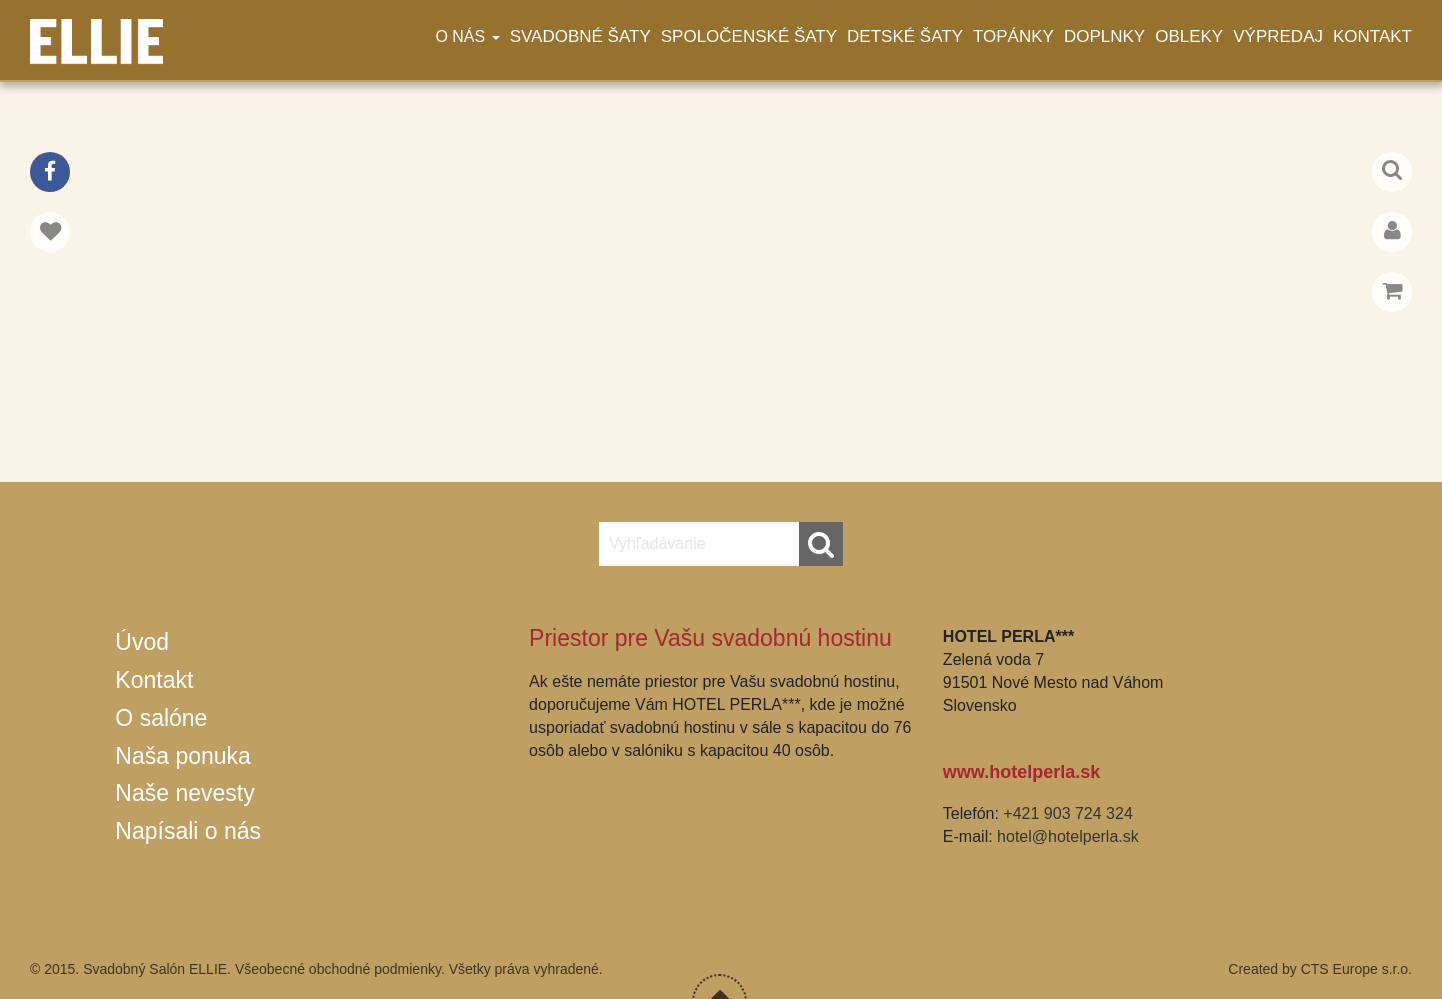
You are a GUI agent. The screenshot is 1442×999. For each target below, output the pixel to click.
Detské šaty (905, 36)
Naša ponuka (183, 756)
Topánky (1013, 36)
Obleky (1189, 36)
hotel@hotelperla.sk (1068, 836)
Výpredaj (1278, 36)
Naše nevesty (184, 793)
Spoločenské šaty (749, 36)
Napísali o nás (188, 831)
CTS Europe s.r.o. (1356, 969)
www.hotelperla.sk (1021, 772)
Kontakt (1372, 36)
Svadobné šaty (580, 36)
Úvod (142, 642)
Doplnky (1104, 36)
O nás (467, 36)
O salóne (161, 718)
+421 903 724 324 (1067, 813)
